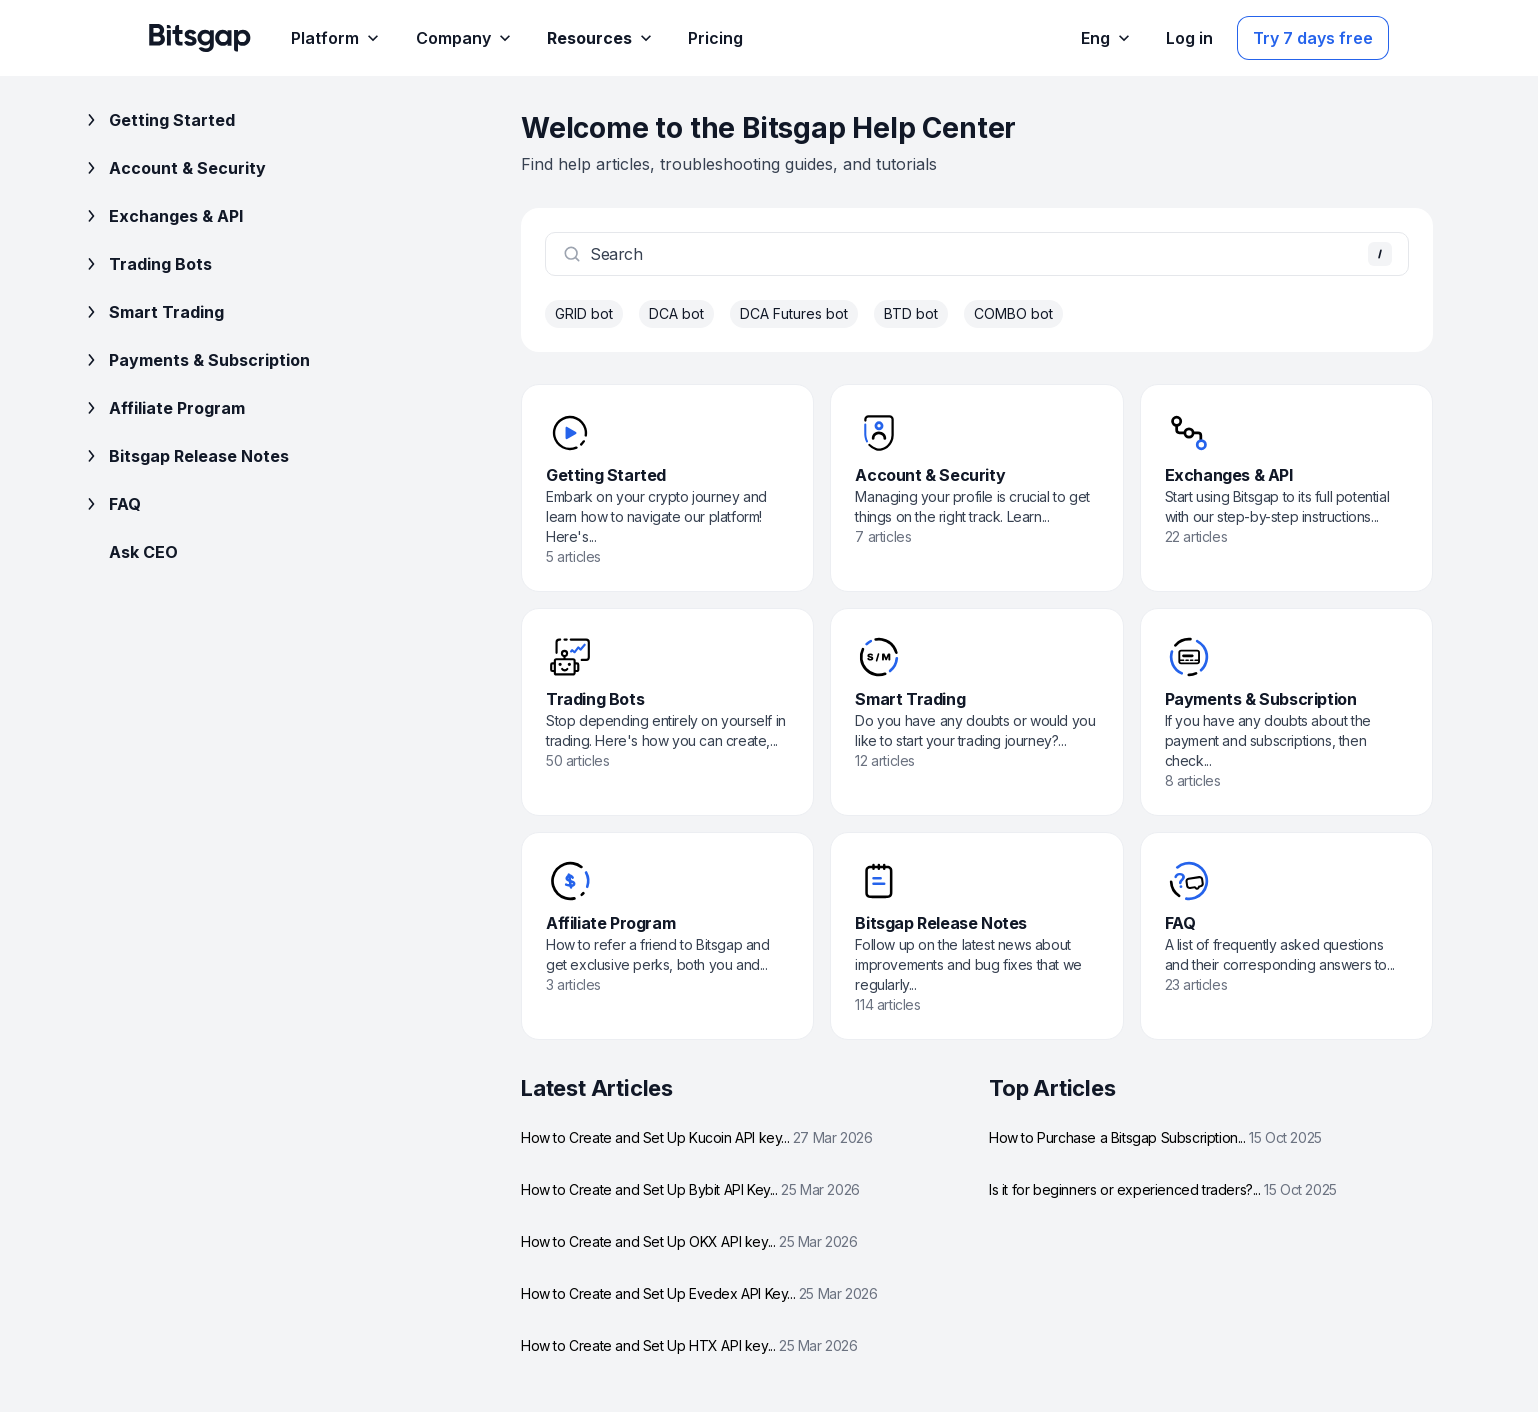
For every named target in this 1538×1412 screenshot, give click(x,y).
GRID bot (584, 313)
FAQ (111, 504)
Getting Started (158, 120)
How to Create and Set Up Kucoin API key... (696, 1137)
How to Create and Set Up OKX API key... (689, 1241)
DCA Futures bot (794, 313)
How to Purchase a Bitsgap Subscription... (1155, 1137)
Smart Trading (152, 312)
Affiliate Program (163, 408)
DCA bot (676, 313)
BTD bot (911, 313)
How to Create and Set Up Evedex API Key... (699, 1293)
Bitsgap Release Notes (185, 456)
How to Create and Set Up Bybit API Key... (690, 1189)
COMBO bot (1013, 313)
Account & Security (173, 168)
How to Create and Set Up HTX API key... (689, 1345)
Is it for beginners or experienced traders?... (1163, 1189)
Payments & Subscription (195, 360)
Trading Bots (146, 264)
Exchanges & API (162, 216)
